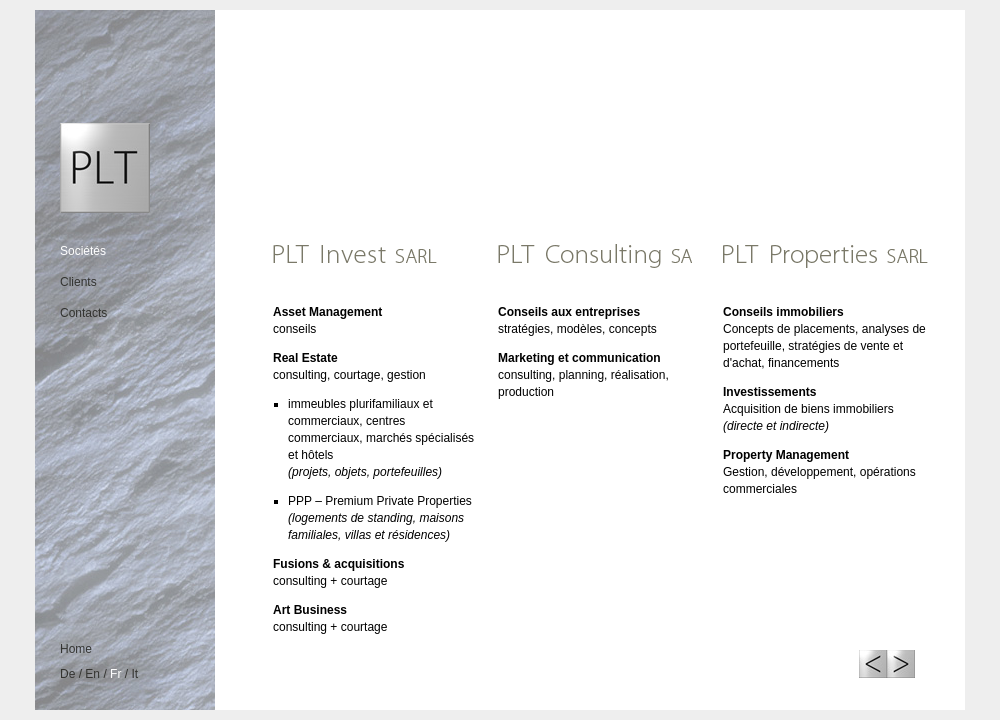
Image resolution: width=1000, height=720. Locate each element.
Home (76, 649)
